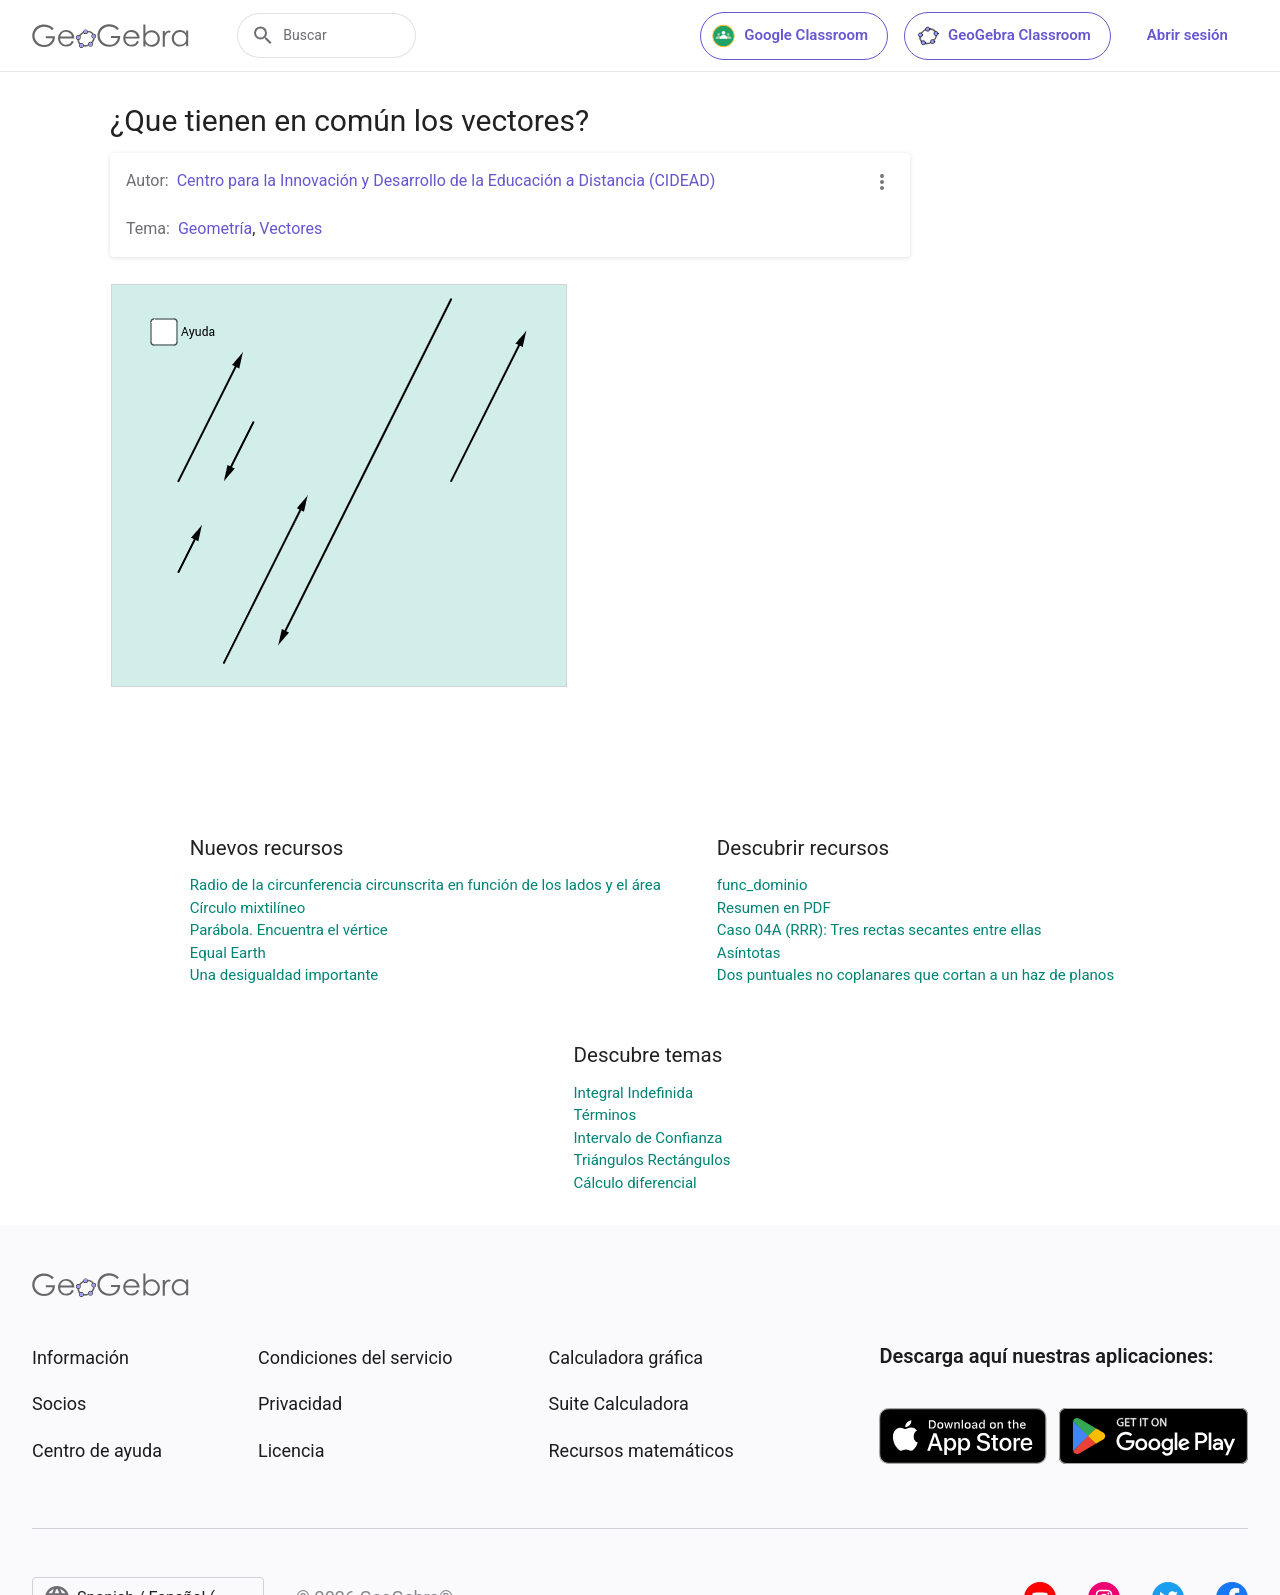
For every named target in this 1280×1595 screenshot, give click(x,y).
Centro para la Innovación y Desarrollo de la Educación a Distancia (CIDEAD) (446, 180)
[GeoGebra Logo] (110, 36)
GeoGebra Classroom (1003, 36)
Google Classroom (790, 36)
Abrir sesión (1187, 35)
